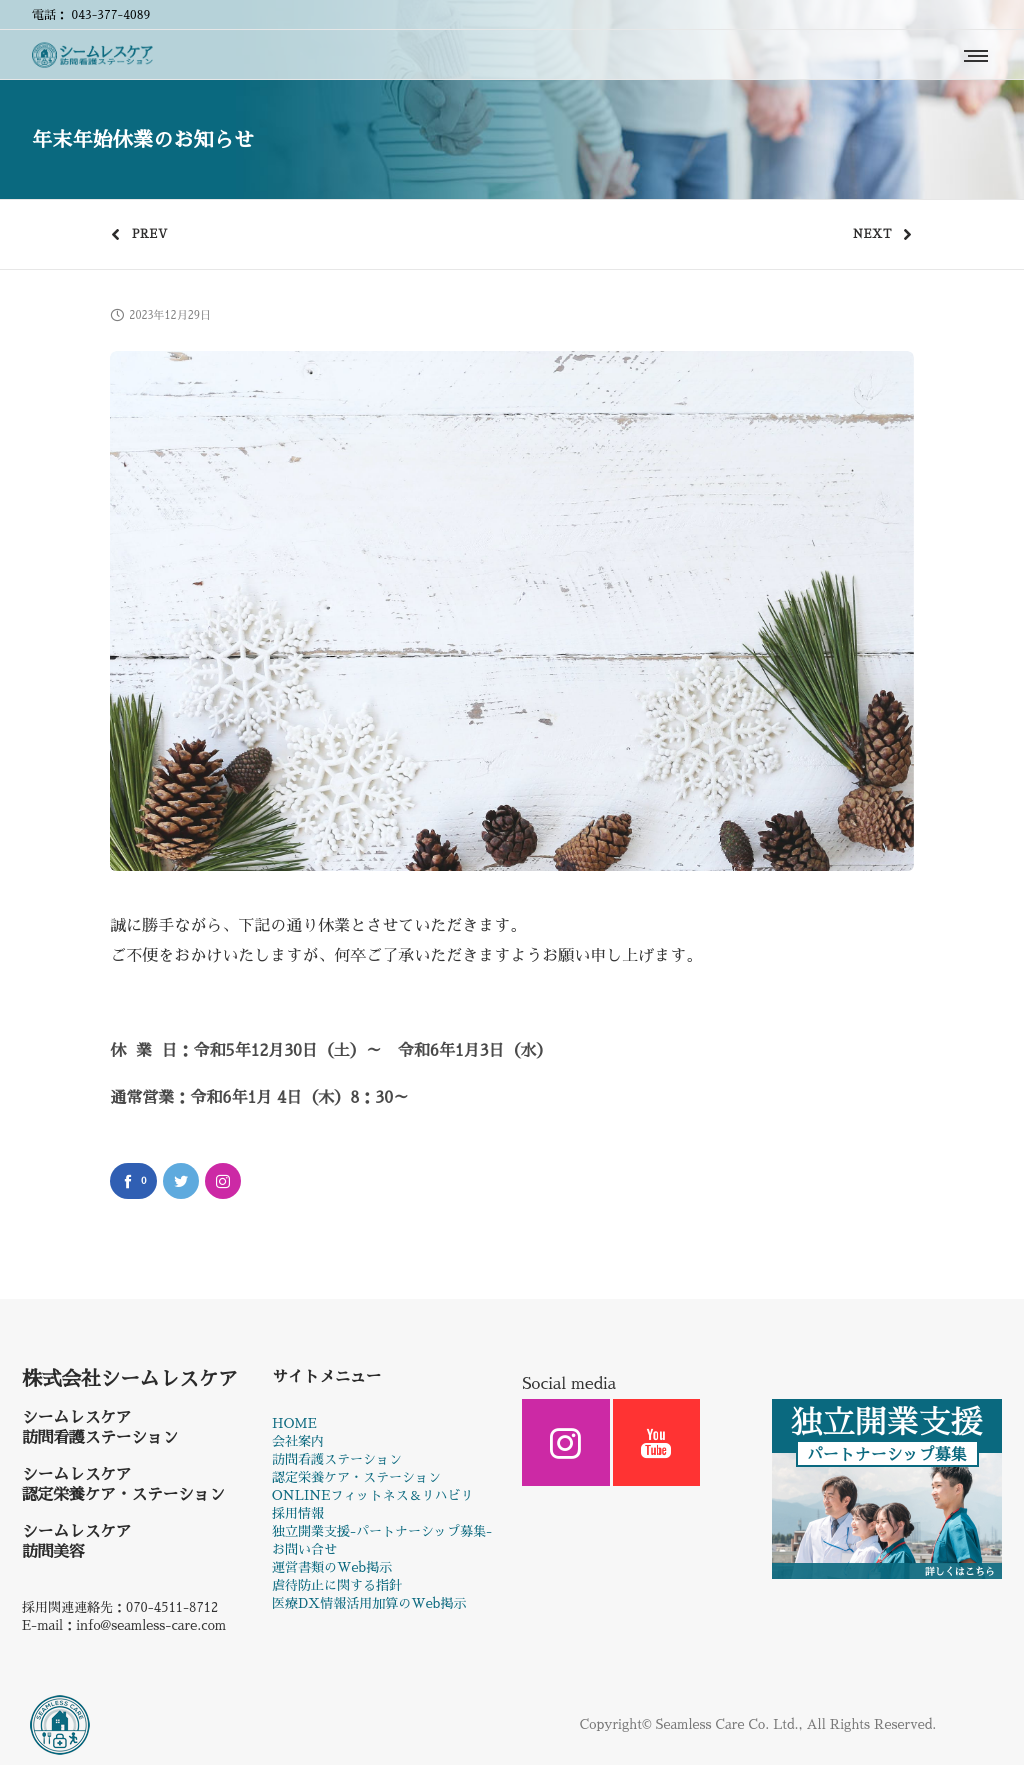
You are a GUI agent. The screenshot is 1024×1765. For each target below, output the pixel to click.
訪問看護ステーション (337, 1459)
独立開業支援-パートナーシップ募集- (382, 1531)
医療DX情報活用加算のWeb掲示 (369, 1603)
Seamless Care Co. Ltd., (729, 1724)
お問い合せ (304, 1549)
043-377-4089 (111, 15)
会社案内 (298, 1441)
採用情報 (298, 1513)
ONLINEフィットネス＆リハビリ (372, 1495)
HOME (294, 1423)
